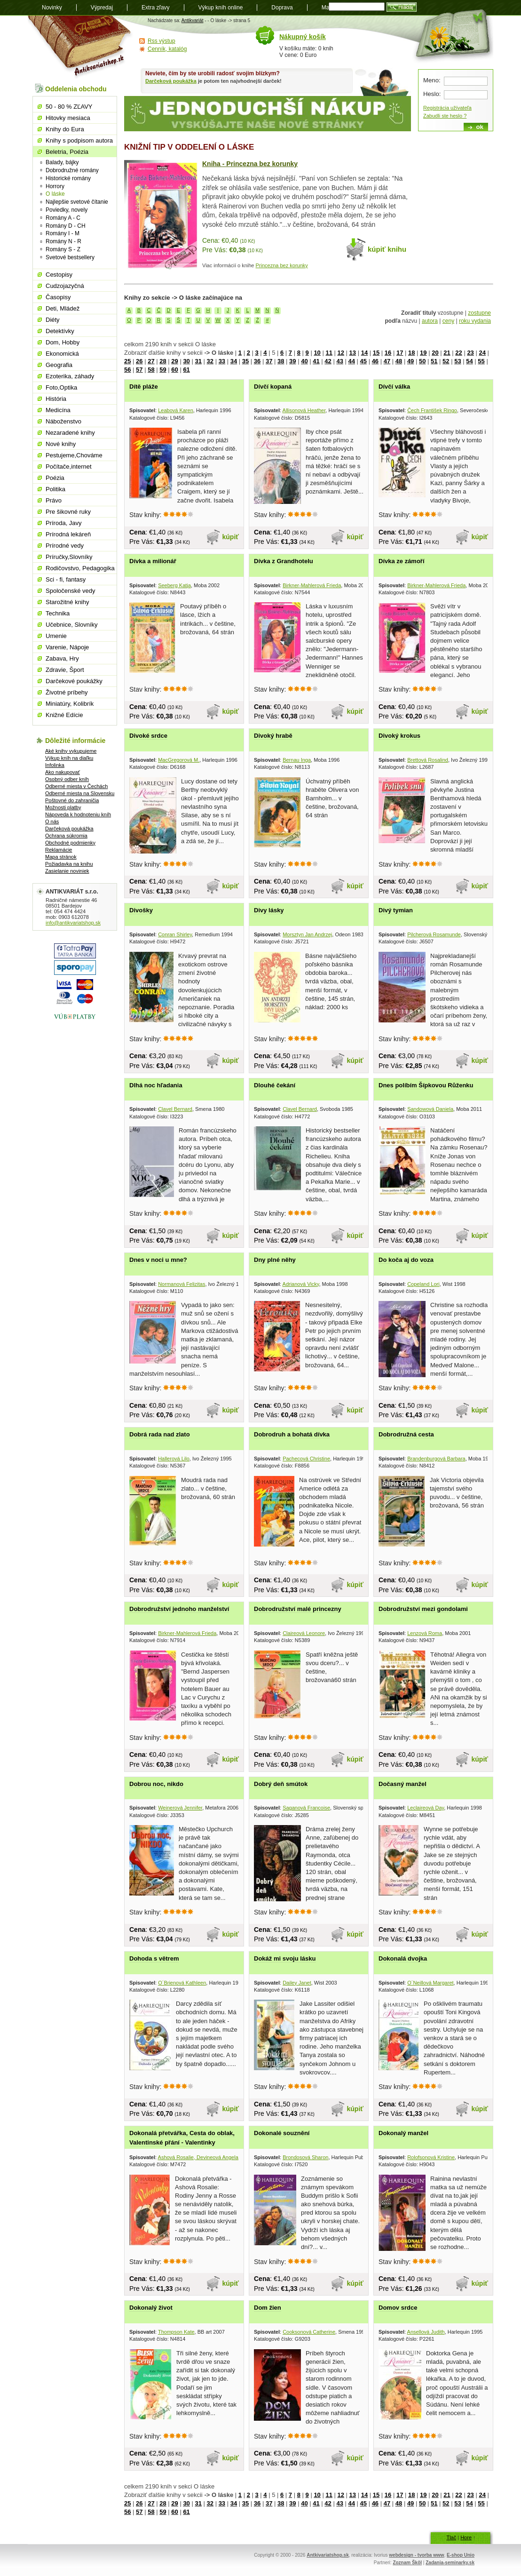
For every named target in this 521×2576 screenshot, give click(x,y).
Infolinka (54, 765)
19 (423, 352)
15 (376, 352)
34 (233, 361)
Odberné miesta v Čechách (76, 786)
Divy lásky (269, 910)
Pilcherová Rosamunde (434, 934)
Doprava (281, 7)
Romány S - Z (63, 249)
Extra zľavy (156, 7)
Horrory (55, 186)
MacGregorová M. (178, 760)
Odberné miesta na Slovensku (79, 793)
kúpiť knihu (387, 249)
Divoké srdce (148, 735)
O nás (52, 821)
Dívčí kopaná (273, 386)
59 (162, 369)
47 (387, 361)
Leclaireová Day (425, 1807)
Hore (466, 2537)
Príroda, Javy (64, 522)
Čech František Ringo (432, 410)
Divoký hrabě (273, 735)
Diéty (53, 319)
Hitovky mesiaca (68, 117)
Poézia (55, 477)
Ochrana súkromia (66, 835)
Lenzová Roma (424, 1633)
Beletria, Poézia (67, 151)
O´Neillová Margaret (430, 1983)
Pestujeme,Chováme (74, 455)
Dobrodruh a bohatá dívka (292, 1434)
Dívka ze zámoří (402, 561)
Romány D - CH (66, 226)
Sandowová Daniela (430, 1109)
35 (245, 361)
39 (292, 361)
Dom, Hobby (62, 342)
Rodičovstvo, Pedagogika (80, 568)
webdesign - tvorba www (416, 2555)
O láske (55, 194)
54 (469, 361)
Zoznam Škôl (407, 2562)
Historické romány (68, 178)
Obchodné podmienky (70, 842)
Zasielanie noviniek (67, 871)
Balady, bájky (62, 162)
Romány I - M (62, 233)
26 (139, 361)
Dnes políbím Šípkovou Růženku (426, 1085)
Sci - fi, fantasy (66, 579)
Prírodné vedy (65, 545)
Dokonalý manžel (403, 2133)
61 (186, 369)
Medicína (58, 410)
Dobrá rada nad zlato (159, 1434)
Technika (58, 613)
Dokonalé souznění (281, 2133)
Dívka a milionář (152, 561)
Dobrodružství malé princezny (297, 1608)
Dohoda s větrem (154, 1958)
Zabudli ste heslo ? (444, 116)
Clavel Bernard (175, 1109)
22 (458, 352)
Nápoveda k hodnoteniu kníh (78, 814)
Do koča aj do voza (406, 1259)
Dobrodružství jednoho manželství (179, 1608)
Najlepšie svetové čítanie (77, 202)
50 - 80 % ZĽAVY (69, 106)
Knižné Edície (64, 714)
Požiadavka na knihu (69, 864)
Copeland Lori (423, 1284)
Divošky (141, 910)
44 (351, 361)
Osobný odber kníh (67, 779)
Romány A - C (63, 218)
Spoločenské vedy (70, 590)
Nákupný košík (302, 36)
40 (304, 361)
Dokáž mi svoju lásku (285, 1958)
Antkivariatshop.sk (327, 2555)
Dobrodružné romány (72, 170)
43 (339, 361)
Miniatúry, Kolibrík (70, 703)
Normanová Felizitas (181, 1284)
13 (352, 352)
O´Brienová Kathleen (182, 1983)
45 (363, 361)
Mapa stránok (61, 857)
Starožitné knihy (67, 602)
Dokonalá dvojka (403, 1958)
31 (198, 361)
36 (257, 361)
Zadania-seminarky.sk (450, 2562)
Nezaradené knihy (70, 432)
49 (410, 361)
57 (139, 369)
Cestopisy (59, 274)
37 (269, 361)
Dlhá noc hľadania (155, 1085)
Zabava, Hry (62, 658)
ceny (448, 321)
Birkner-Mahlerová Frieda (312, 585)
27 (151, 361)
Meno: (432, 80)
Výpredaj (102, 7)
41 (316, 361)
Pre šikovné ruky (68, 511)
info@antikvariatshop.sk (73, 922)
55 (481, 361)
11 (328, 352)
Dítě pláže (143, 386)
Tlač (451, 2537)
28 (162, 361)
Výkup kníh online (220, 7)
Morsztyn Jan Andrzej (307, 934)
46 (375, 361)
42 (327, 361)
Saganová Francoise (306, 1807)
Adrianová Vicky (301, 1284)
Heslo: (432, 93)
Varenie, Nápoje (67, 647)
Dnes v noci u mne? (158, 1259)
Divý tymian (396, 910)
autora (430, 321)
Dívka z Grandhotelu (283, 561)
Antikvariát (193, 20)
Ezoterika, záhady (70, 376)
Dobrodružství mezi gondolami (423, 1608)
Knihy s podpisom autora (79, 140)
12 (341, 352)
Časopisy (58, 297)
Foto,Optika (61, 387)
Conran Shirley (175, 934)
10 (317, 352)
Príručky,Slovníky (69, 556)
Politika (55, 489)
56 (127, 369)
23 (470, 352)
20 (435, 352)
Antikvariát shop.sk (81, 47)
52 (445, 361)
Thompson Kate (176, 2332)
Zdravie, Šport (65, 669)
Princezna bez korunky (282, 265)
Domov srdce (398, 2307)
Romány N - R (63, 241)
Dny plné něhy (275, 1259)
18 (411, 352)
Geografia (59, 364)
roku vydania (475, 321)
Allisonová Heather (304, 410)
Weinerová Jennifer (180, 1807)
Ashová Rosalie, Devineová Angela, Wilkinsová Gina (218, 2157)
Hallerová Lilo (173, 1458)
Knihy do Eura (65, 129)
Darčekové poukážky (74, 681)
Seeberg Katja (174, 585)
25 (127, 361)
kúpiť (230, 537)
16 (388, 352)
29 (174, 361)
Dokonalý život (151, 2307)
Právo (54, 500)
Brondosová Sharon (305, 2157)
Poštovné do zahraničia (72, 800)
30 (186, 361)
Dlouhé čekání (274, 1085)
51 (434, 361)
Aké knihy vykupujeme (70, 751)
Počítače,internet (69, 466)
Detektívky (60, 331)
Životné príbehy (67, 692)
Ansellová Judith (426, 2332)
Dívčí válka (394, 386)
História (56, 398)
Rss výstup (161, 41)
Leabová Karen (175, 410)
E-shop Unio (460, 2555)
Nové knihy (61, 443)
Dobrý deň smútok (281, 1783)
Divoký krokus (399, 735)
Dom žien (267, 2307)
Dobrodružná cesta (406, 1434)
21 (446, 352)
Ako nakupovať (62, 772)
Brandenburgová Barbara (436, 1458)
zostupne (479, 313)
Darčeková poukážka (171, 81)
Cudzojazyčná (65, 285)
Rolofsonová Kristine (431, 2157)
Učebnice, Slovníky (72, 624)
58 (151, 369)
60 (174, 369)
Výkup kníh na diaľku (69, 758)
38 (280, 361)
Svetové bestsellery (70, 257)
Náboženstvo (63, 421)
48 (398, 361)
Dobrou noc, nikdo (156, 1783)
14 (364, 352)
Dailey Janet (297, 1983)
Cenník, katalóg (167, 49)
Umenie (56, 635)
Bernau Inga (297, 760)
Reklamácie (58, 850)
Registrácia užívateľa (447, 108)
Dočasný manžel (402, 1783)
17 (399, 352)
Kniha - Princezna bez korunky (250, 163)
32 (210, 361)
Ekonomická (62, 353)
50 (422, 361)
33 (222, 361)
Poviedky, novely (66, 210)
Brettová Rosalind (427, 760)
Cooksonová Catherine (309, 2332)
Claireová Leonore (304, 1633)
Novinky (52, 7)
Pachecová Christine (306, 1458)
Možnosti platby (63, 807)
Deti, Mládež (62, 308)
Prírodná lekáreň (68, 534)
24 (482, 352)
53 (457, 361)
